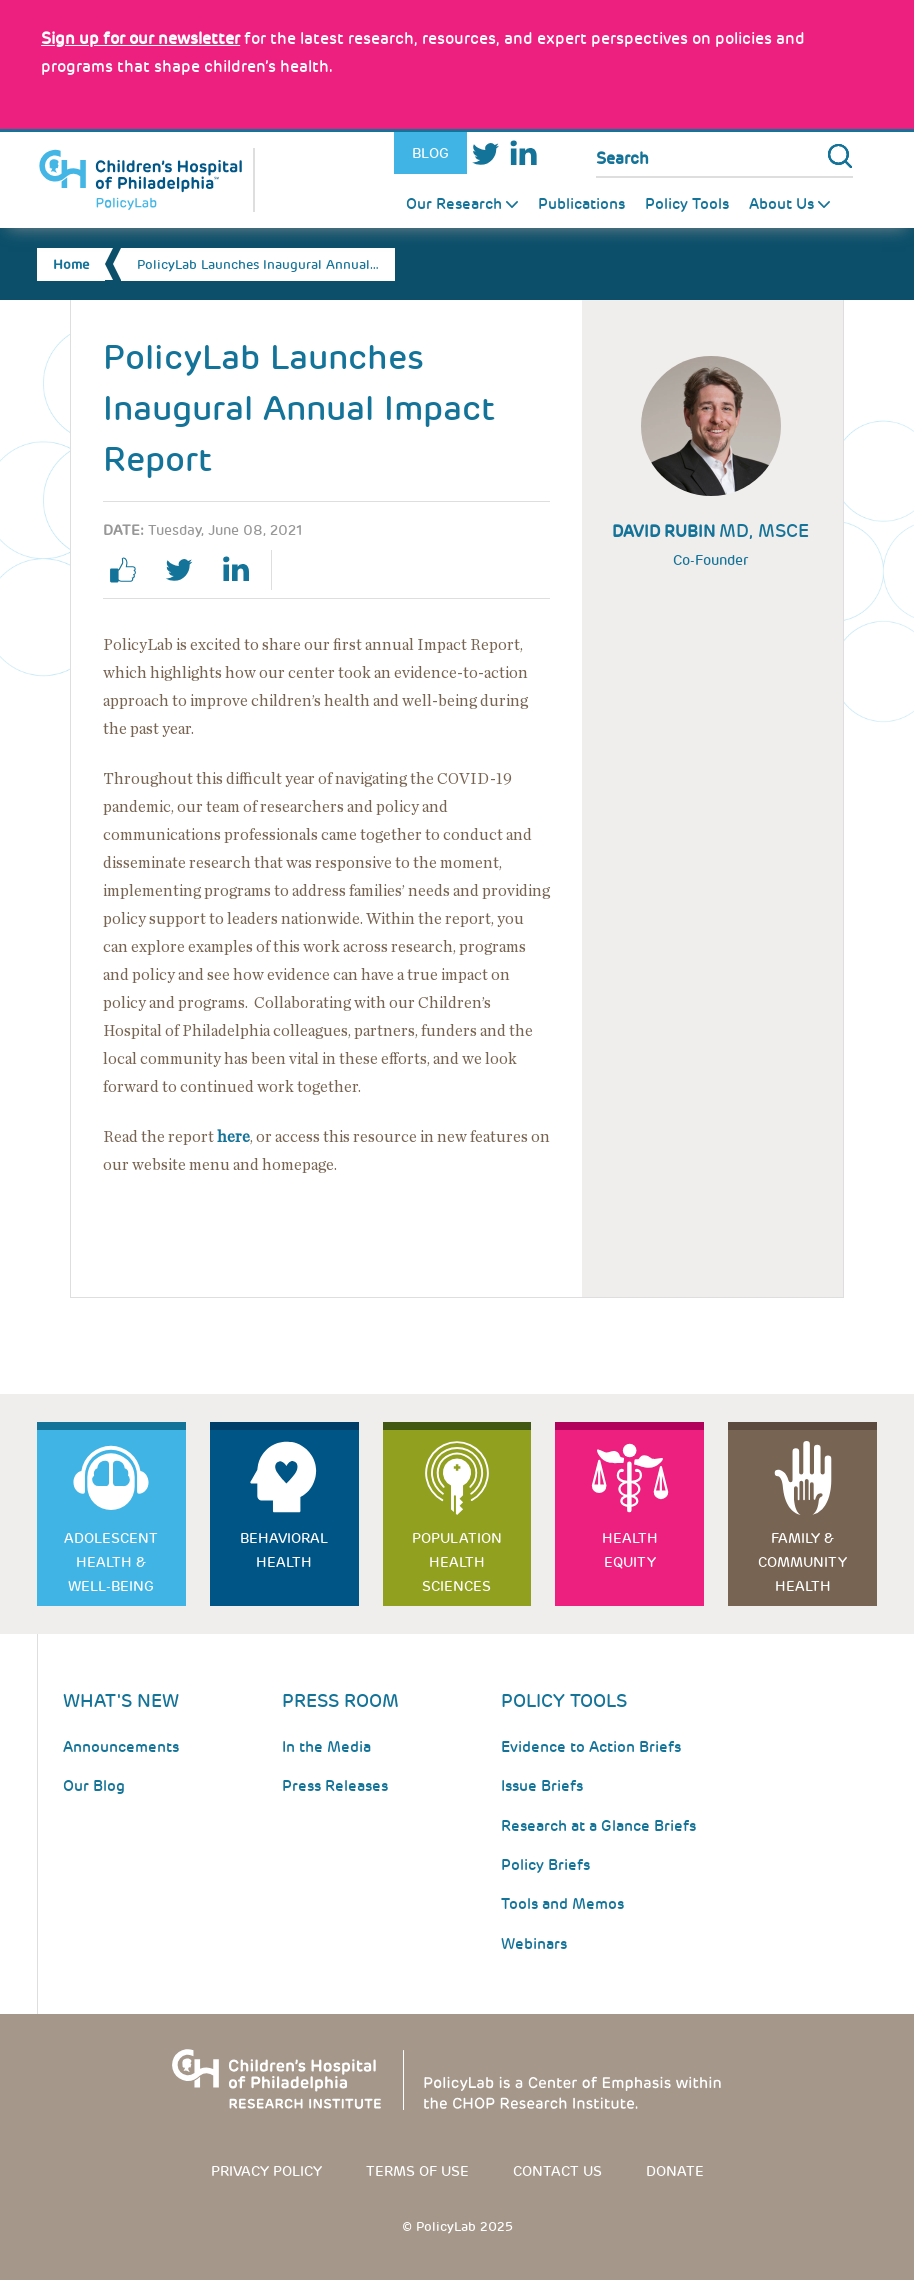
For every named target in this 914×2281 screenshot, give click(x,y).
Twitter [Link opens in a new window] (485, 153)
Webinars (534, 1944)
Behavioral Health (284, 1550)
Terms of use (417, 2171)
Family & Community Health (802, 1562)
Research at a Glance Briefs (598, 1826)
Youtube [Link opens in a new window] (559, 153)
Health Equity (630, 1550)
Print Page (316, 570)
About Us (781, 204)
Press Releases (335, 1786)
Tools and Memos (562, 1904)
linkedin (243, 570)
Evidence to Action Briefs (591, 1747)
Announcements (121, 1747)
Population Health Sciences (457, 1562)
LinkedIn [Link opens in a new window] (522, 153)
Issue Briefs (542, 1786)
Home (71, 264)
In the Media (326, 1747)
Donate (675, 2171)
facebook (131, 570)
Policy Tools (687, 204)
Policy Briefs (545, 1865)
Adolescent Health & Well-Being (111, 1562)
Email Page (372, 570)
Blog (430, 153)
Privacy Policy (266, 2171)
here (233, 1137)
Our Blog (94, 1786)
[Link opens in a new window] (140, 38)
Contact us (557, 2171)
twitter (187, 570)
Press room (340, 1700)
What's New (121, 1700)
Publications (581, 204)
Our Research (454, 204)
